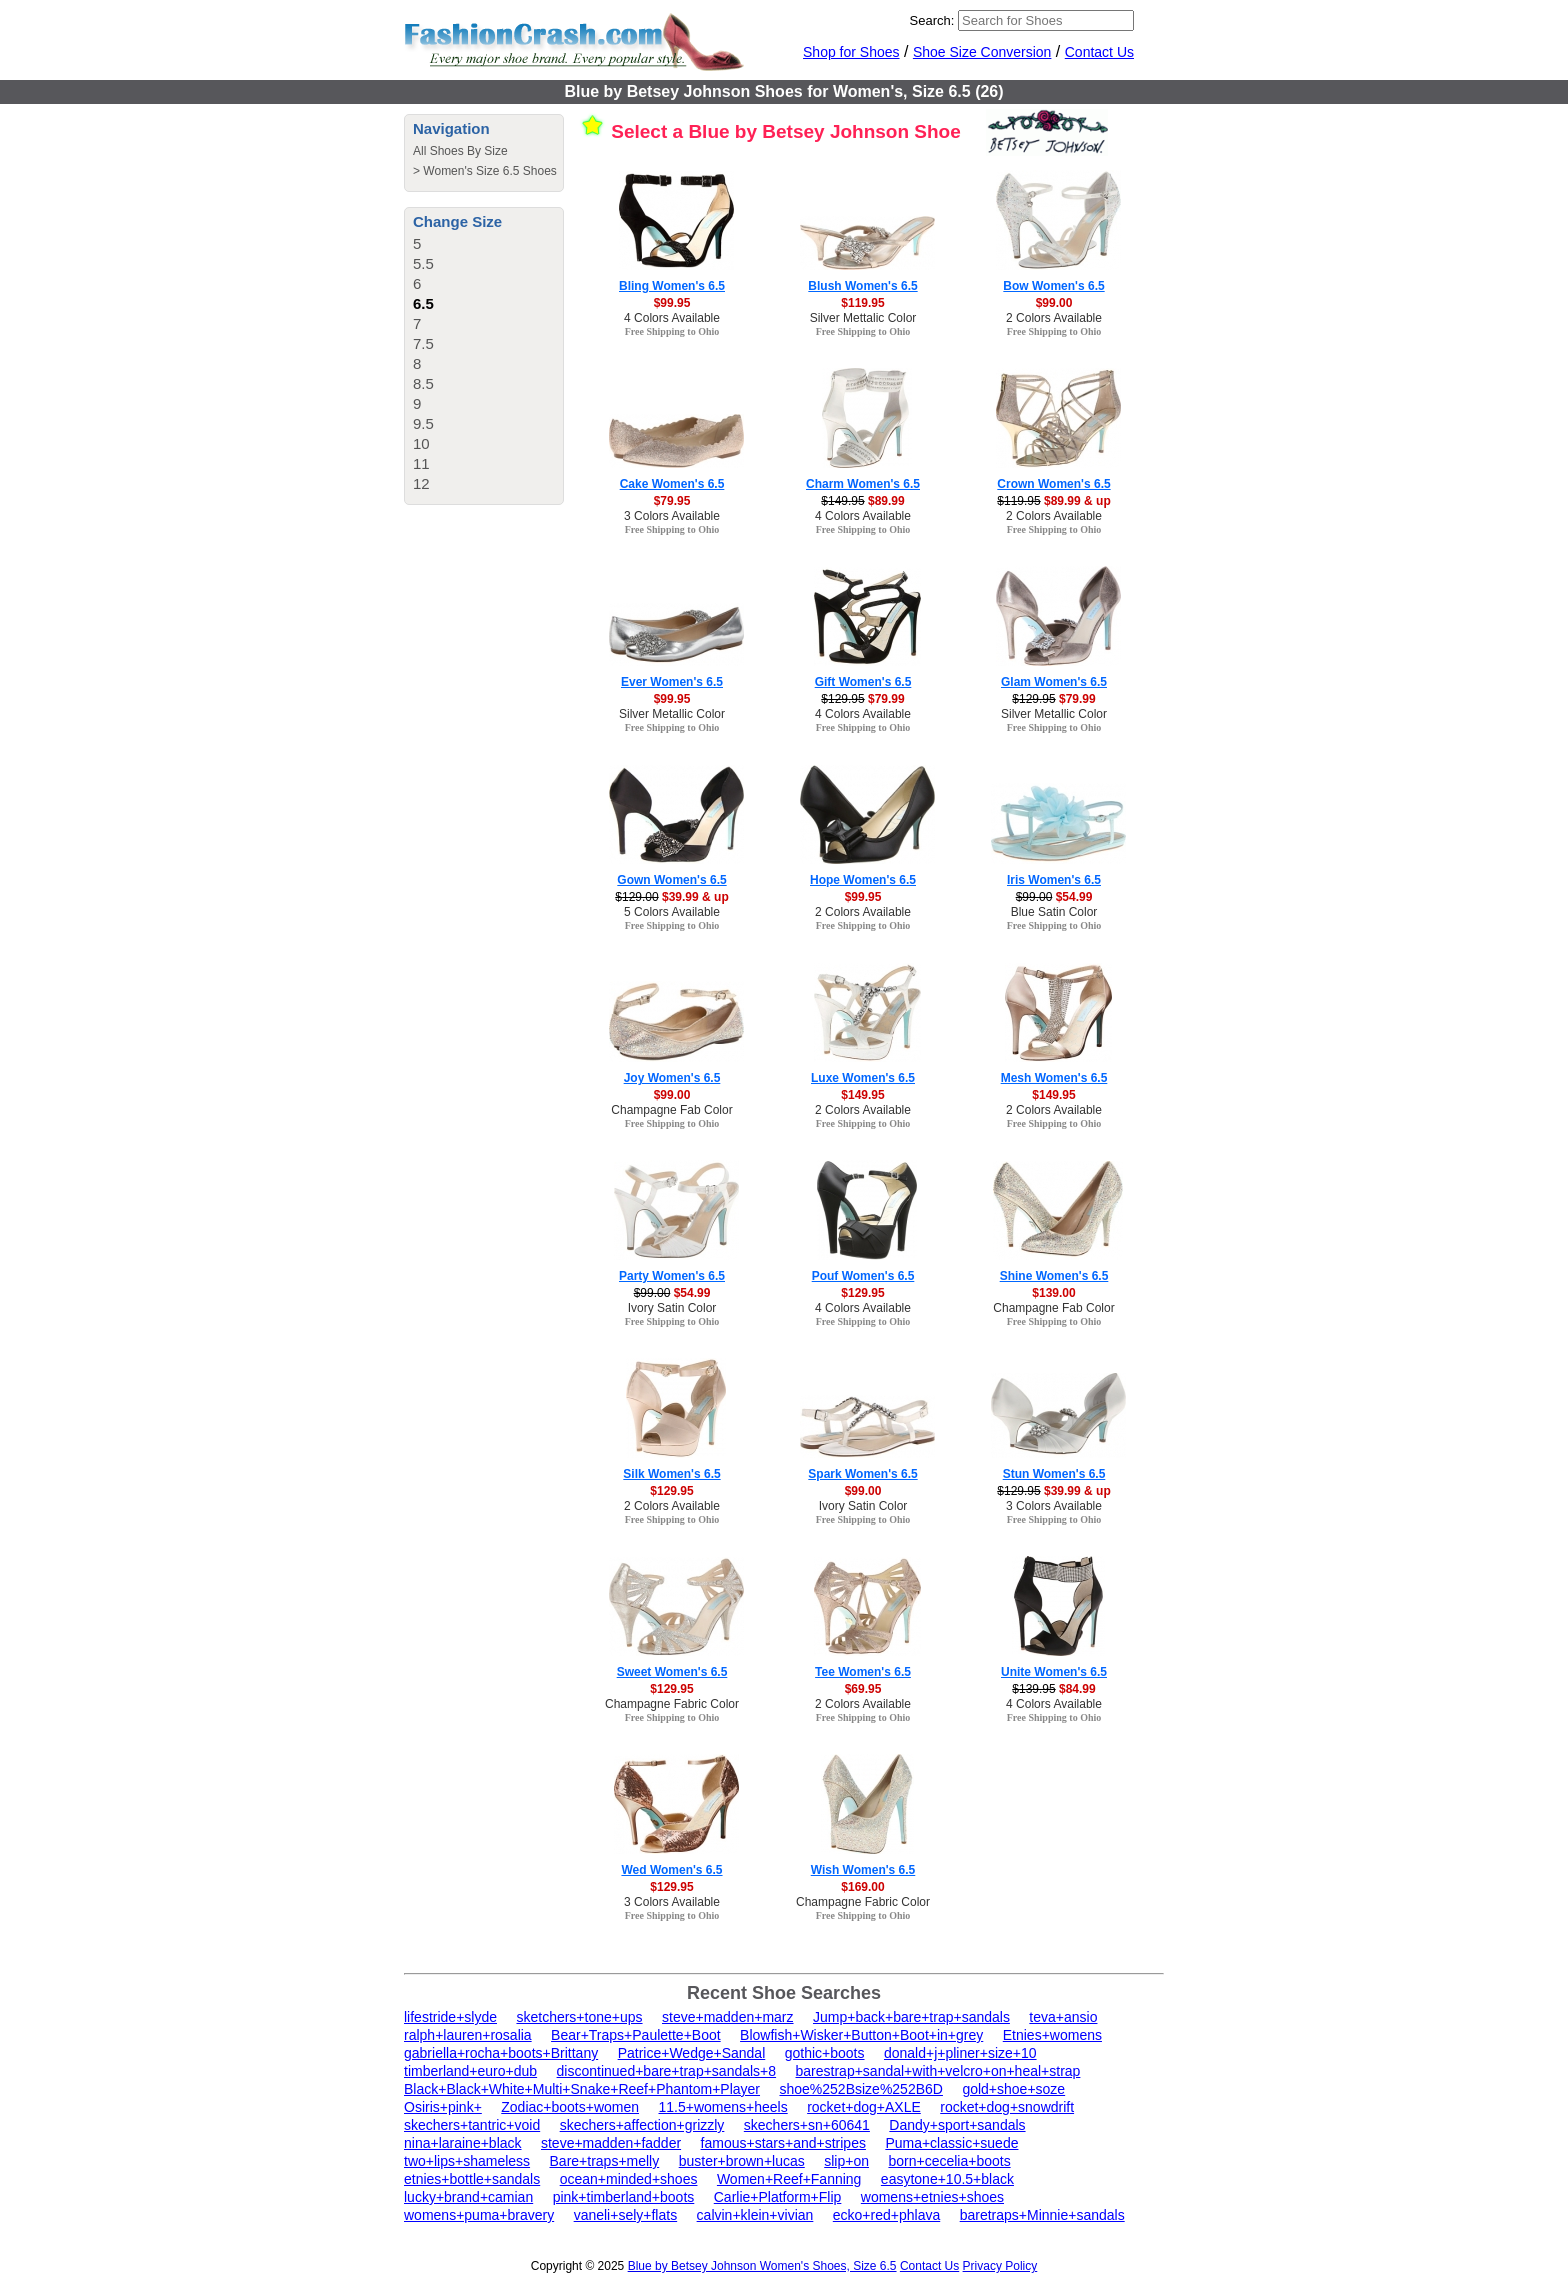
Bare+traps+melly (605, 2161)
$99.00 (1054, 303)
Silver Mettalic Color (863, 318)
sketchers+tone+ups (579, 2017)
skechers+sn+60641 (807, 2125)
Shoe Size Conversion (982, 52)
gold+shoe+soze (1013, 2089)
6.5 (423, 303)
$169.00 (862, 1887)
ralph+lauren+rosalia (468, 2035)
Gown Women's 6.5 (671, 880)
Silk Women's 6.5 (671, 1474)
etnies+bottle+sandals (472, 2179)
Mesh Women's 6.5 (1054, 1078)
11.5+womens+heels (722, 2107)
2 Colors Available (1054, 318)
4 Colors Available (672, 318)
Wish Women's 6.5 (863, 1870)
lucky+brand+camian (468, 2197)
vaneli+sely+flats (626, 2215)
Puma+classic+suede (951, 2143)
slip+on (846, 2161)
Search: (932, 20)
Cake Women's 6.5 (672, 484)
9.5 (423, 423)
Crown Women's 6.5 (1053, 484)
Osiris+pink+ (443, 2107)
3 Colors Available (672, 516)
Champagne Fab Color (671, 1110)
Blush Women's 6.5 (862, 286)
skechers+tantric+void (472, 2125)
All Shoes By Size (460, 151)
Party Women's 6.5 (672, 1276)
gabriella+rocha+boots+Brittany (501, 2053)
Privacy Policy (1000, 2266)
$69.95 (863, 1689)
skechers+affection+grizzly (642, 2125)
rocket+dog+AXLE (864, 2107)
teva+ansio (1063, 2017)
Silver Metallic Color (672, 714)
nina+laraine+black (463, 2143)
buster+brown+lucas (742, 2161)
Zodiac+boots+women (570, 2107)
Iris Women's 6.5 (1054, 880)
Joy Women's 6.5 (672, 1078)
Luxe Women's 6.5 (863, 1078)
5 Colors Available (672, 912)
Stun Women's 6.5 (1054, 1474)
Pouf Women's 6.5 (863, 1276)
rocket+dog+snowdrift (1007, 2107)
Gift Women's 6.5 (863, 682)
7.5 (423, 343)
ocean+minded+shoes (629, 2179)
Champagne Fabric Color (672, 1704)
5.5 (423, 263)
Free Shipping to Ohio (672, 331)
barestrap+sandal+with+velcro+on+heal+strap (938, 2071)
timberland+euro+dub (470, 2071)
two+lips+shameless (467, 2161)
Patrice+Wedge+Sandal (692, 2053)
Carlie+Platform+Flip (778, 2197)
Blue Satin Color (1054, 912)
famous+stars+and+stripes (783, 2143)
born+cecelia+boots (949, 2161)
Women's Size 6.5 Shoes (489, 171)
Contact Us (1099, 52)
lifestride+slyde (450, 2017)
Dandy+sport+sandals (957, 2125)
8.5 (423, 383)
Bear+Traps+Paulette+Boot (636, 2035)
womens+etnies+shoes (932, 2197)
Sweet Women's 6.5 (672, 1672)
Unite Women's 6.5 (1054, 1672)
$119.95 (862, 303)
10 (421, 443)
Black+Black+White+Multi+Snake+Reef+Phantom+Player (582, 2089)
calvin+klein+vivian (755, 2215)
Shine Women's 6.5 (1054, 1276)
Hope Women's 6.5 (863, 880)
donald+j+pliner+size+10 (960, 2053)
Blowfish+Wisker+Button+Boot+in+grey (861, 2035)
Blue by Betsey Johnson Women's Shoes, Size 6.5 (762, 2266)
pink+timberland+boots (624, 2197)
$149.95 (862, 1095)
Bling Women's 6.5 (672, 286)
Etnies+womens (1052, 2035)
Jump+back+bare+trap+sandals (911, 2017)
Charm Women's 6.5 (863, 484)
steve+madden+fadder (611, 2143)
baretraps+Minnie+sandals (1042, 2215)
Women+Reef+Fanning (789, 2179)
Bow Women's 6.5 (1053, 286)
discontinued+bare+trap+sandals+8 (667, 2071)
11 (421, 463)
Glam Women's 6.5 (1054, 682)
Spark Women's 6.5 (862, 1474)
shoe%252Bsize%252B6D (860, 2089)
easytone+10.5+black (947, 2179)
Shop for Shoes (851, 52)
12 (421, 483)
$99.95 (672, 303)
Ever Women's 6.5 (672, 682)
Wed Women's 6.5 (671, 1870)
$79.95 (672, 501)
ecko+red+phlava (886, 2215)
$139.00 (1053, 1293)
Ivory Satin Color (672, 1308)
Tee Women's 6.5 (863, 1672)
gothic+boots (825, 2053)
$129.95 (862, 1293)
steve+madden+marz (728, 2017)
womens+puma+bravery (479, 2215)
